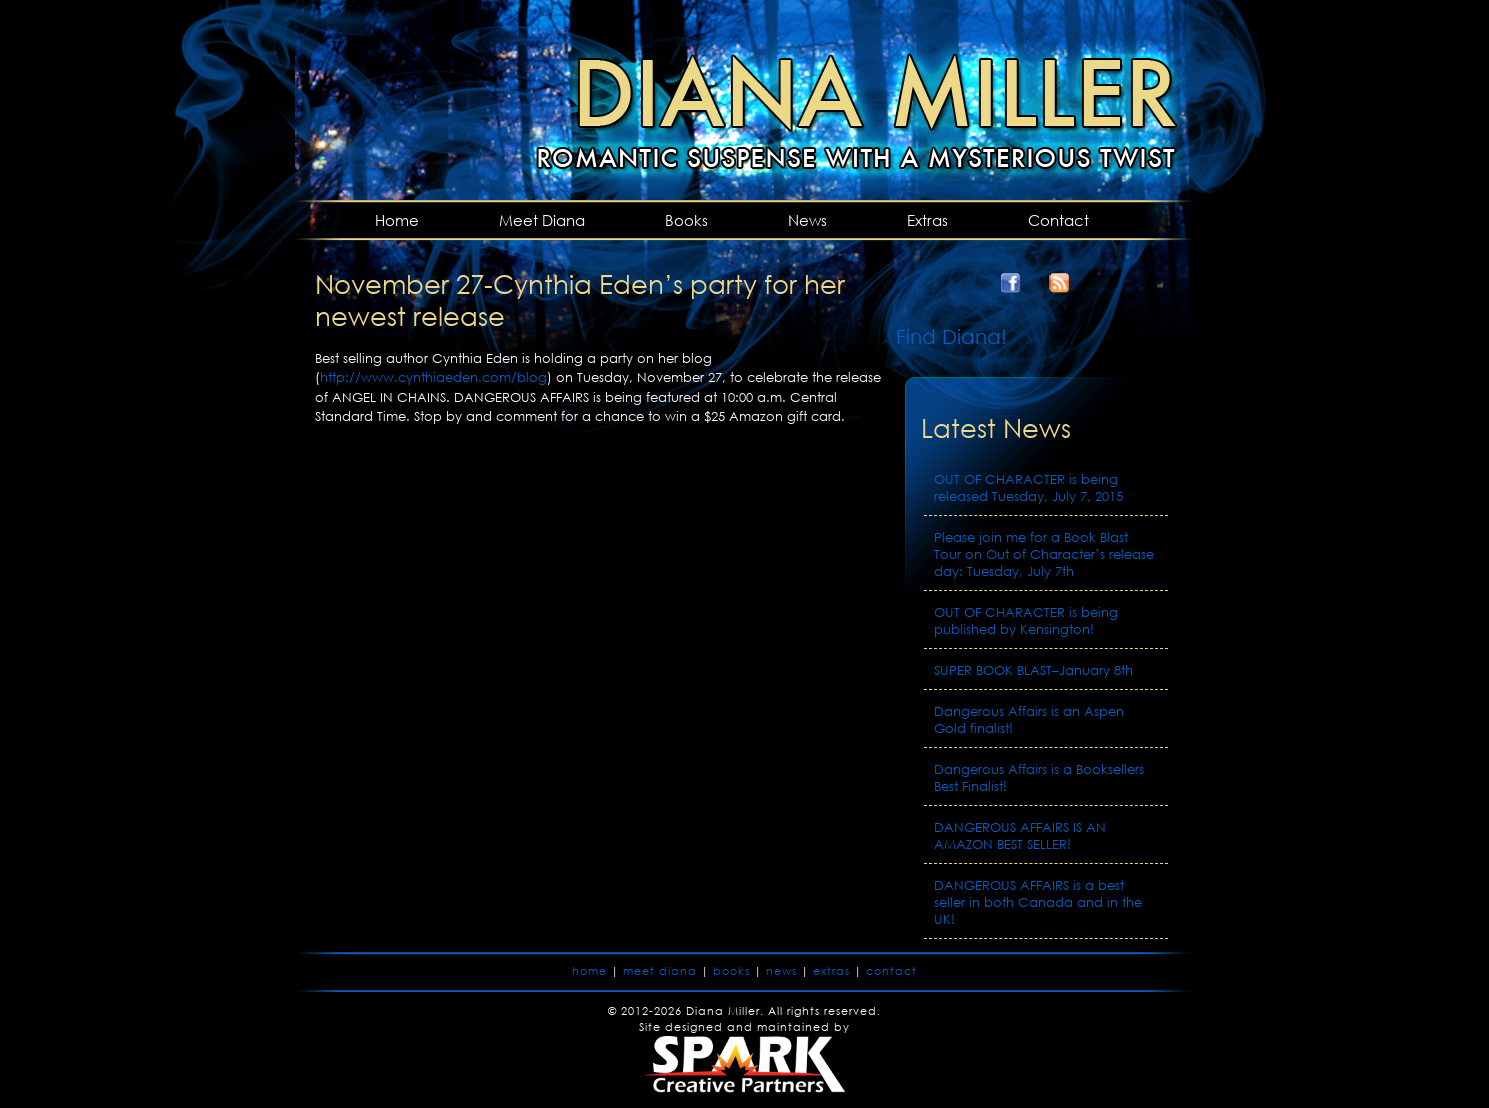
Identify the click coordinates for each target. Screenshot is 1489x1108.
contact (891, 971)
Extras (927, 220)
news (781, 971)
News (807, 220)
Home (397, 220)
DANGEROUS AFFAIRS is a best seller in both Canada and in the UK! (1038, 902)
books (731, 971)
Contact (1058, 220)
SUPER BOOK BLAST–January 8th (1033, 670)
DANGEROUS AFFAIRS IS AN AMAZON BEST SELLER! (1020, 836)
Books (686, 220)
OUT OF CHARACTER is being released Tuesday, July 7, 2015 (1028, 488)
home (589, 971)
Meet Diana (542, 220)
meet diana (660, 971)
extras (831, 971)
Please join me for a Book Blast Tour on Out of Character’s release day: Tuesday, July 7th (1044, 554)
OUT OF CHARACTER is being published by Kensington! (1026, 621)
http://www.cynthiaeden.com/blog (433, 377)
